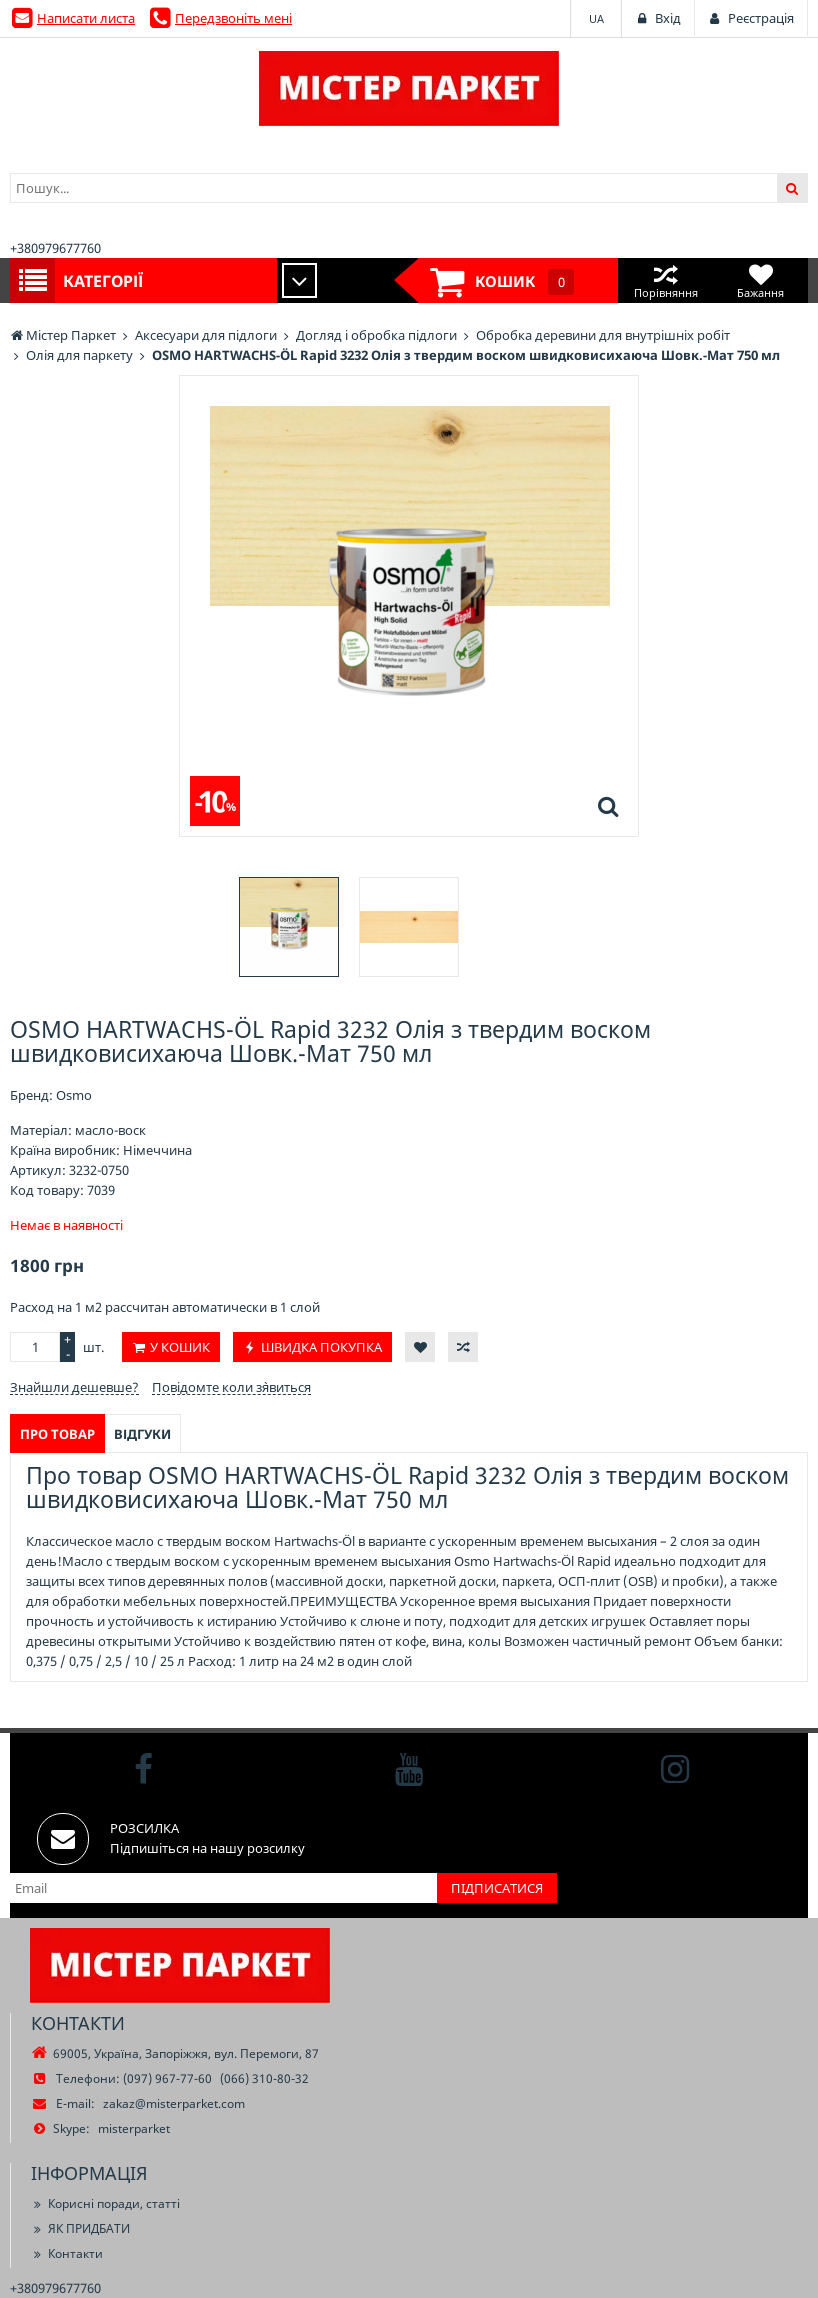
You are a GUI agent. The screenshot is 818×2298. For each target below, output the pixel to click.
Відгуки (142, 1434)
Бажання (760, 280)
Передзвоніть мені (233, 18)
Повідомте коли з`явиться (231, 1387)
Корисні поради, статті (105, 2203)
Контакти (67, 2253)
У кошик (180, 1347)
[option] (289, 927)
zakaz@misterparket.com (174, 2103)
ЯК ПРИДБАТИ (80, 2228)
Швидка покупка (321, 1347)
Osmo (74, 1095)
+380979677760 (55, 248)
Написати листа (86, 18)
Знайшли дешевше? (74, 1387)
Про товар (57, 1434)
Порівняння (665, 280)
